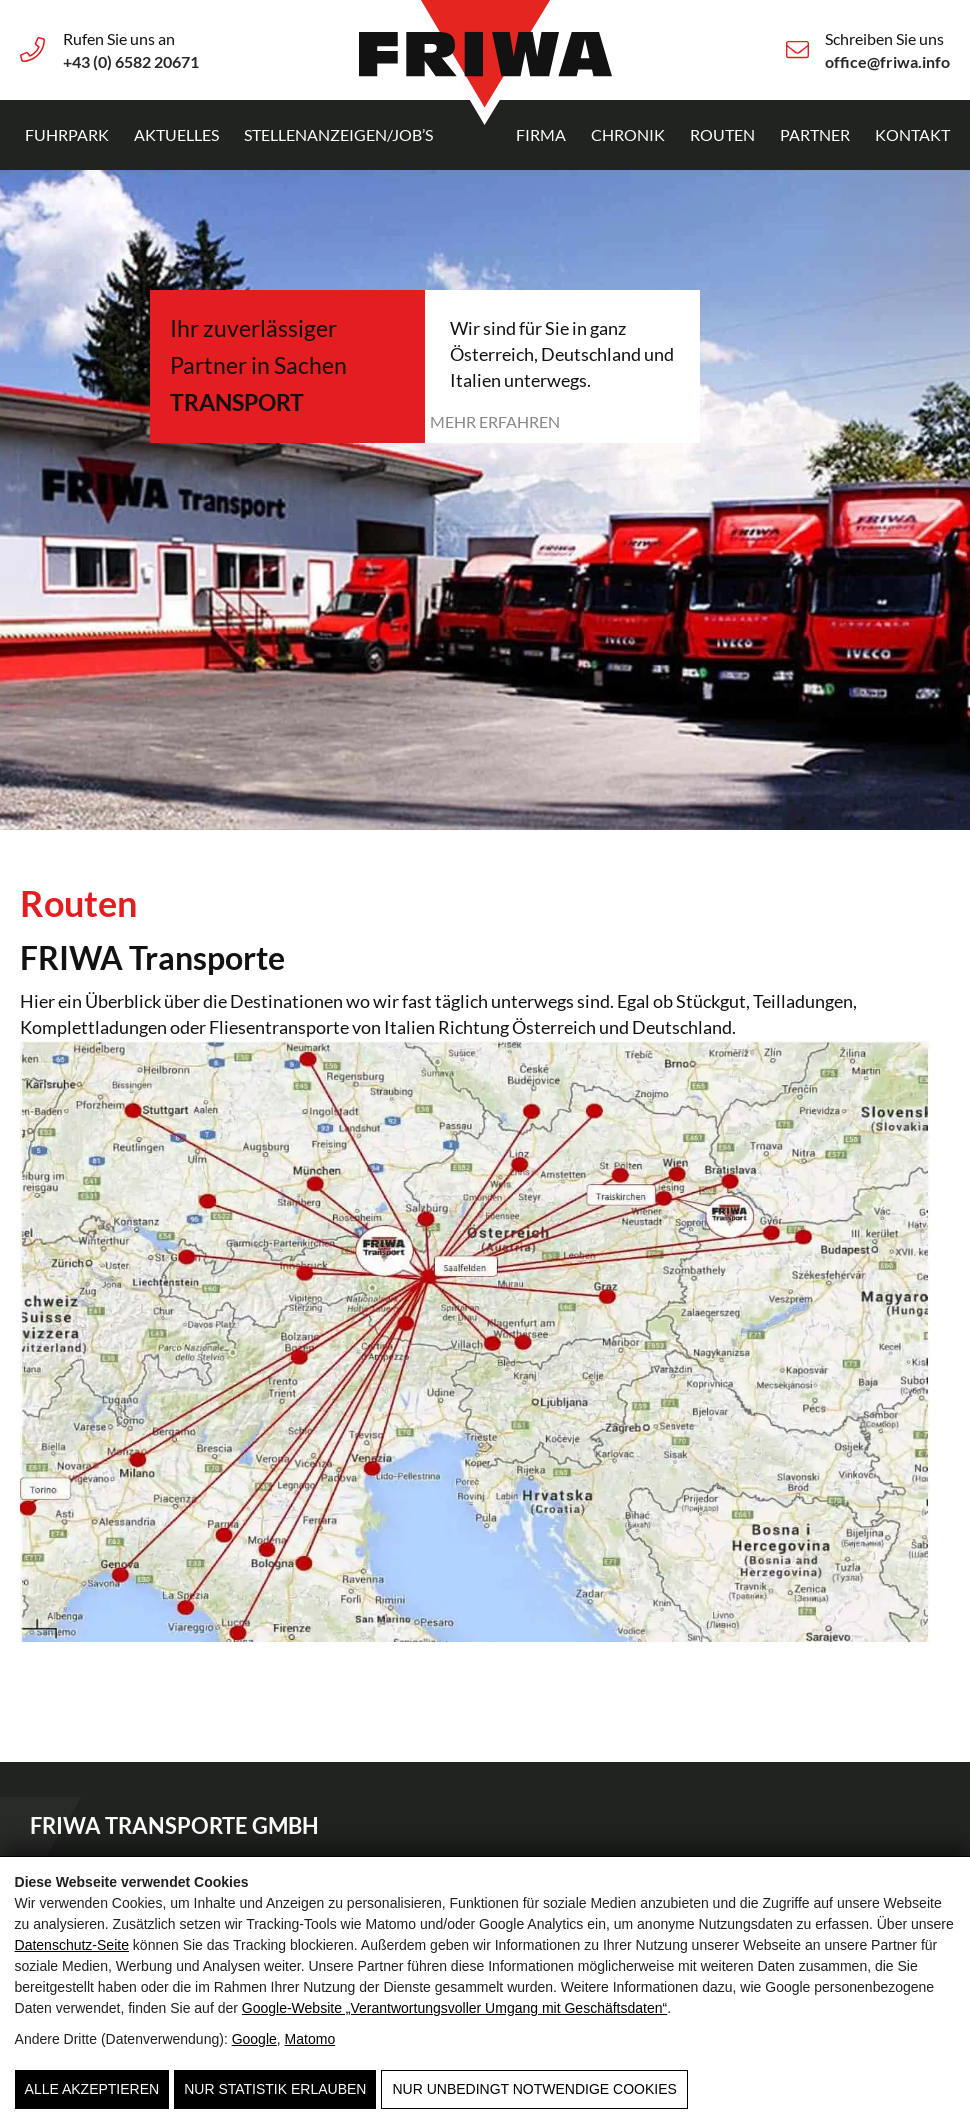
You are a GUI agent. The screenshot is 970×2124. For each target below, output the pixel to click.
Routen (722, 134)
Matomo (310, 2039)
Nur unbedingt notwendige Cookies (534, 2089)
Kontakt (912, 134)
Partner (815, 134)
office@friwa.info (887, 61)
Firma (541, 134)
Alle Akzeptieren (92, 2089)
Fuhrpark (67, 134)
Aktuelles (176, 134)
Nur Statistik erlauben (275, 2089)
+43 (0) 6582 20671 (131, 61)
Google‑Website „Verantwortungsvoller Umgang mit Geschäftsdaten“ (454, 2008)
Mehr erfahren (495, 421)
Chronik (628, 134)
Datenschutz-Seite (72, 1945)
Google (254, 2039)
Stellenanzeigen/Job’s (338, 134)
